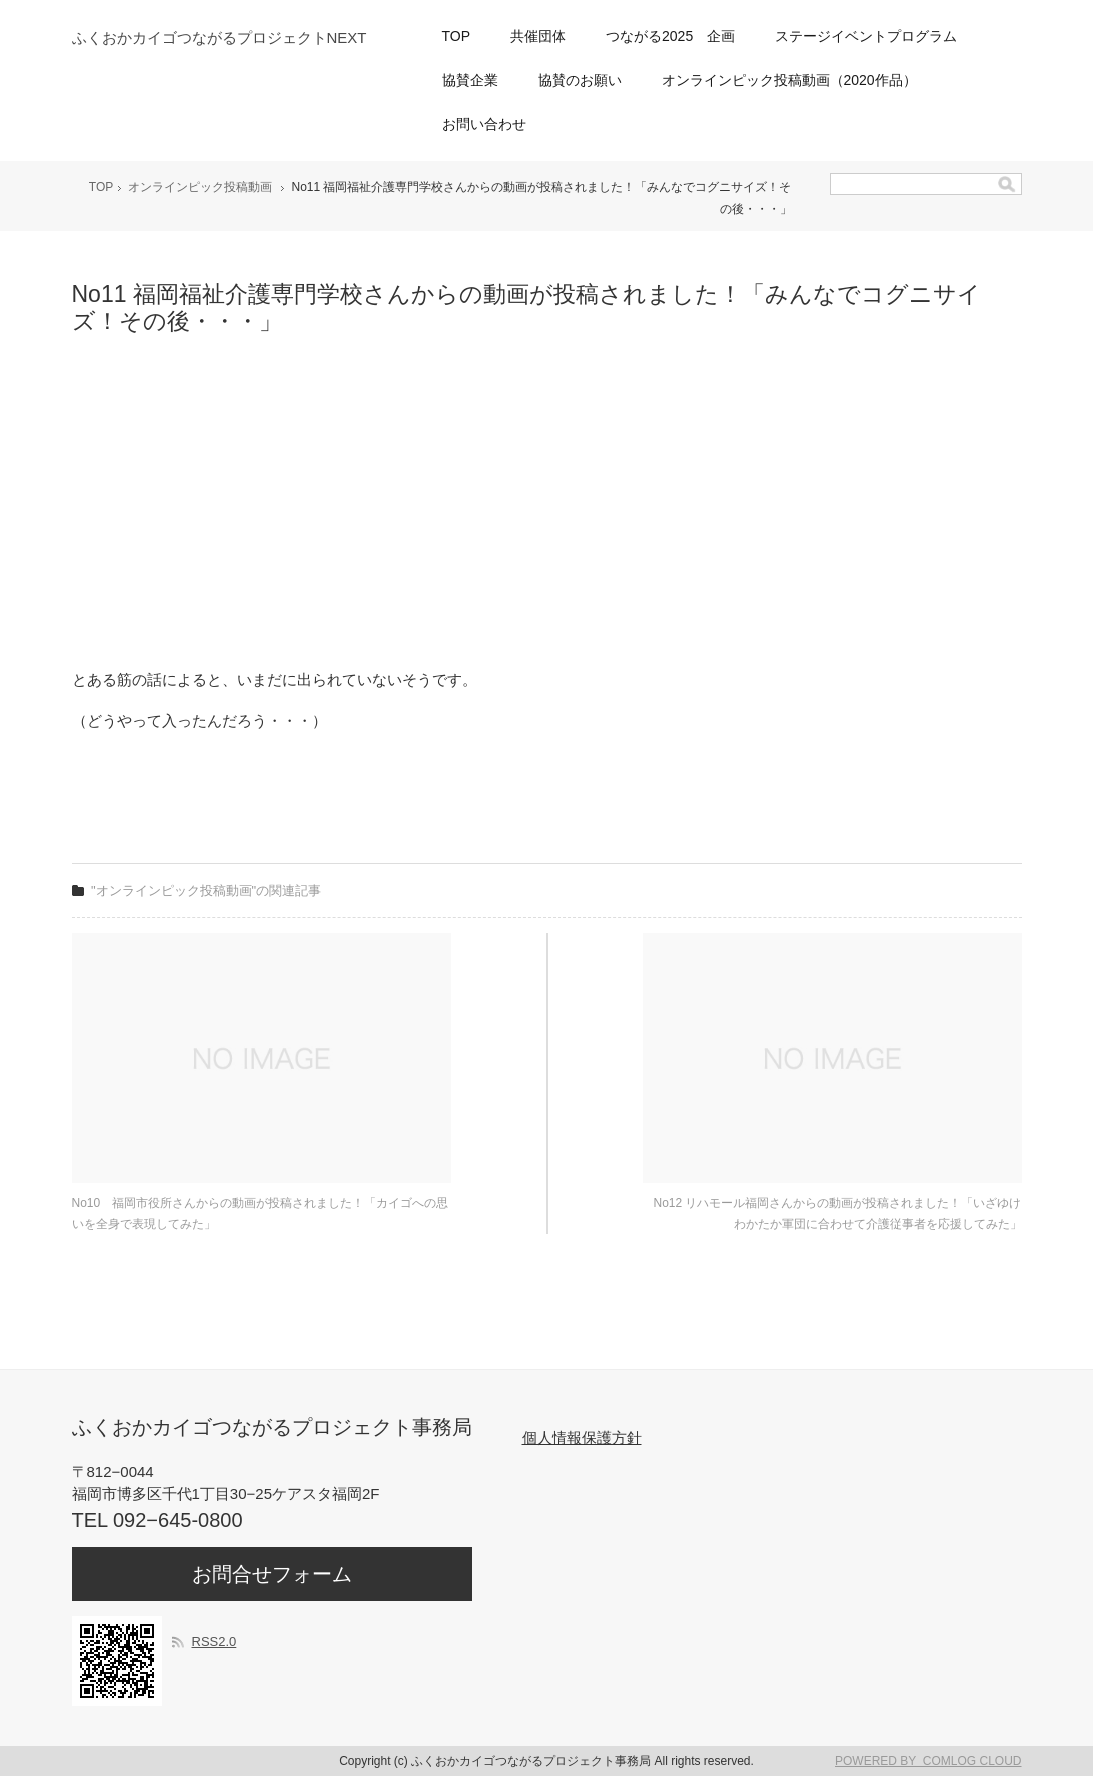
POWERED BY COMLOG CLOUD (928, 1761)
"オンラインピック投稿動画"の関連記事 (206, 890)
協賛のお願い (580, 80)
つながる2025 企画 (670, 36)
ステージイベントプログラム (866, 36)
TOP (456, 36)
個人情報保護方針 (582, 1437)
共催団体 (538, 36)
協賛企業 (470, 80)
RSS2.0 (214, 1641)
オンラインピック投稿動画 (200, 187)
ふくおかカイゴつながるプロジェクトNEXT (219, 37)
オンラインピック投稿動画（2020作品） (789, 80)
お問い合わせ (484, 124)
